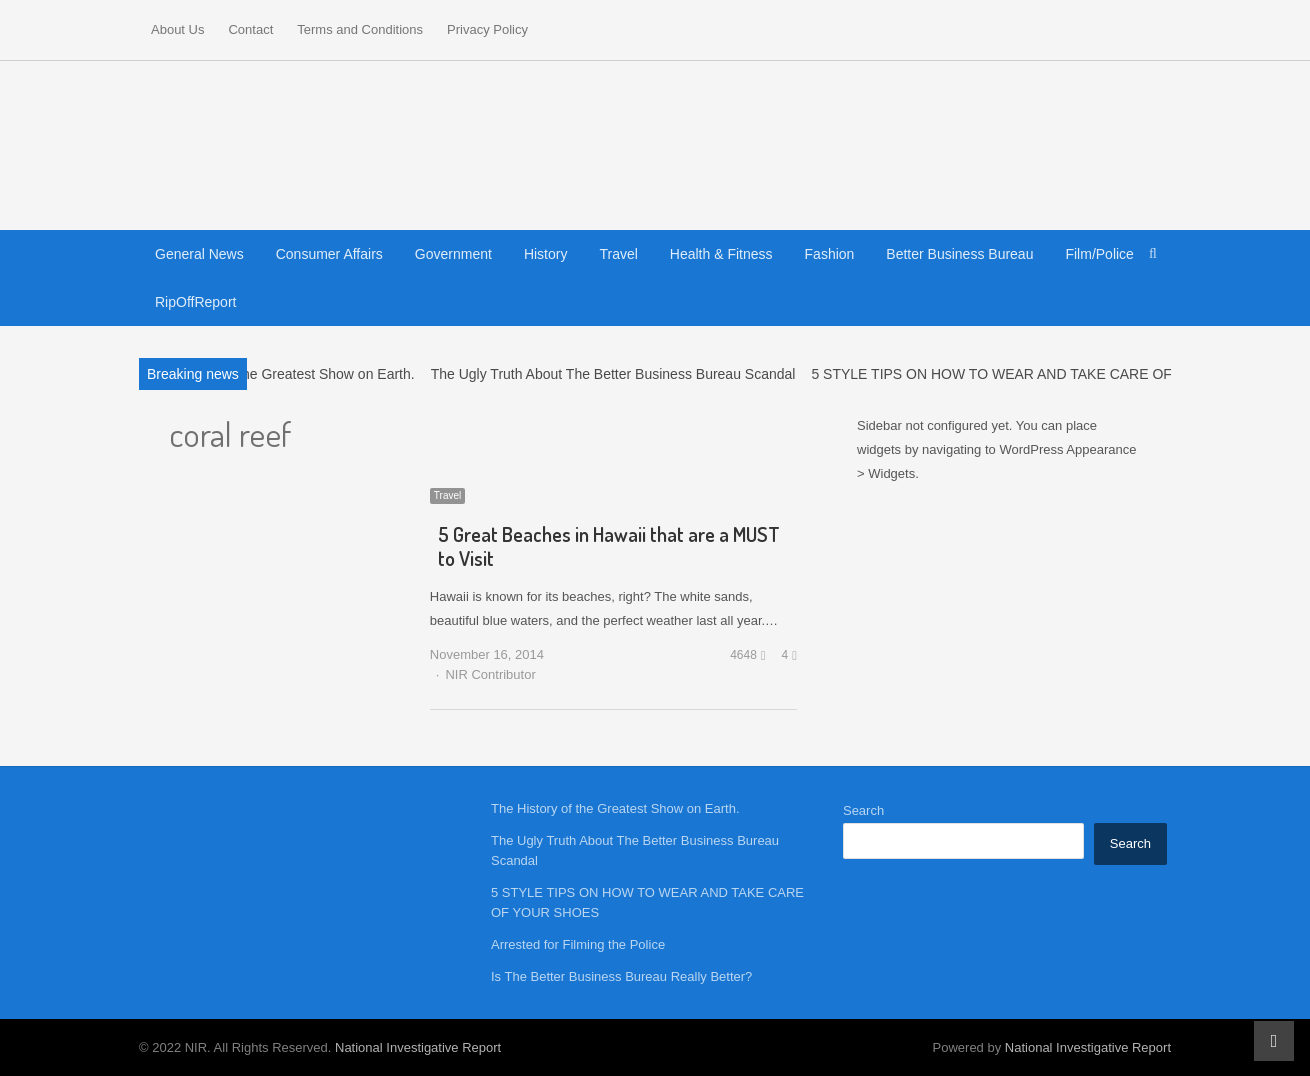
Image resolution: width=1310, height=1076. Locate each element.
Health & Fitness (721, 254)
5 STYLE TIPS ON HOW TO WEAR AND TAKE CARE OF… (998, 374)
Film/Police (1099, 254)
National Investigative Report (418, 1047)
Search (863, 810)
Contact (250, 29)
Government (453, 254)
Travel (618, 254)
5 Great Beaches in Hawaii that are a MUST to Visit (609, 546)
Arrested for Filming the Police (578, 944)
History (546, 254)
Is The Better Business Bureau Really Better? (621, 976)
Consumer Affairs (329, 254)
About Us (177, 29)
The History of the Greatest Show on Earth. (281, 374)
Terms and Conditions (360, 29)
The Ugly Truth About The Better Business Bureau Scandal (613, 374)
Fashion (830, 254)
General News (199, 254)
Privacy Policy (487, 29)
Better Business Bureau (959, 254)
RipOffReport (195, 302)
